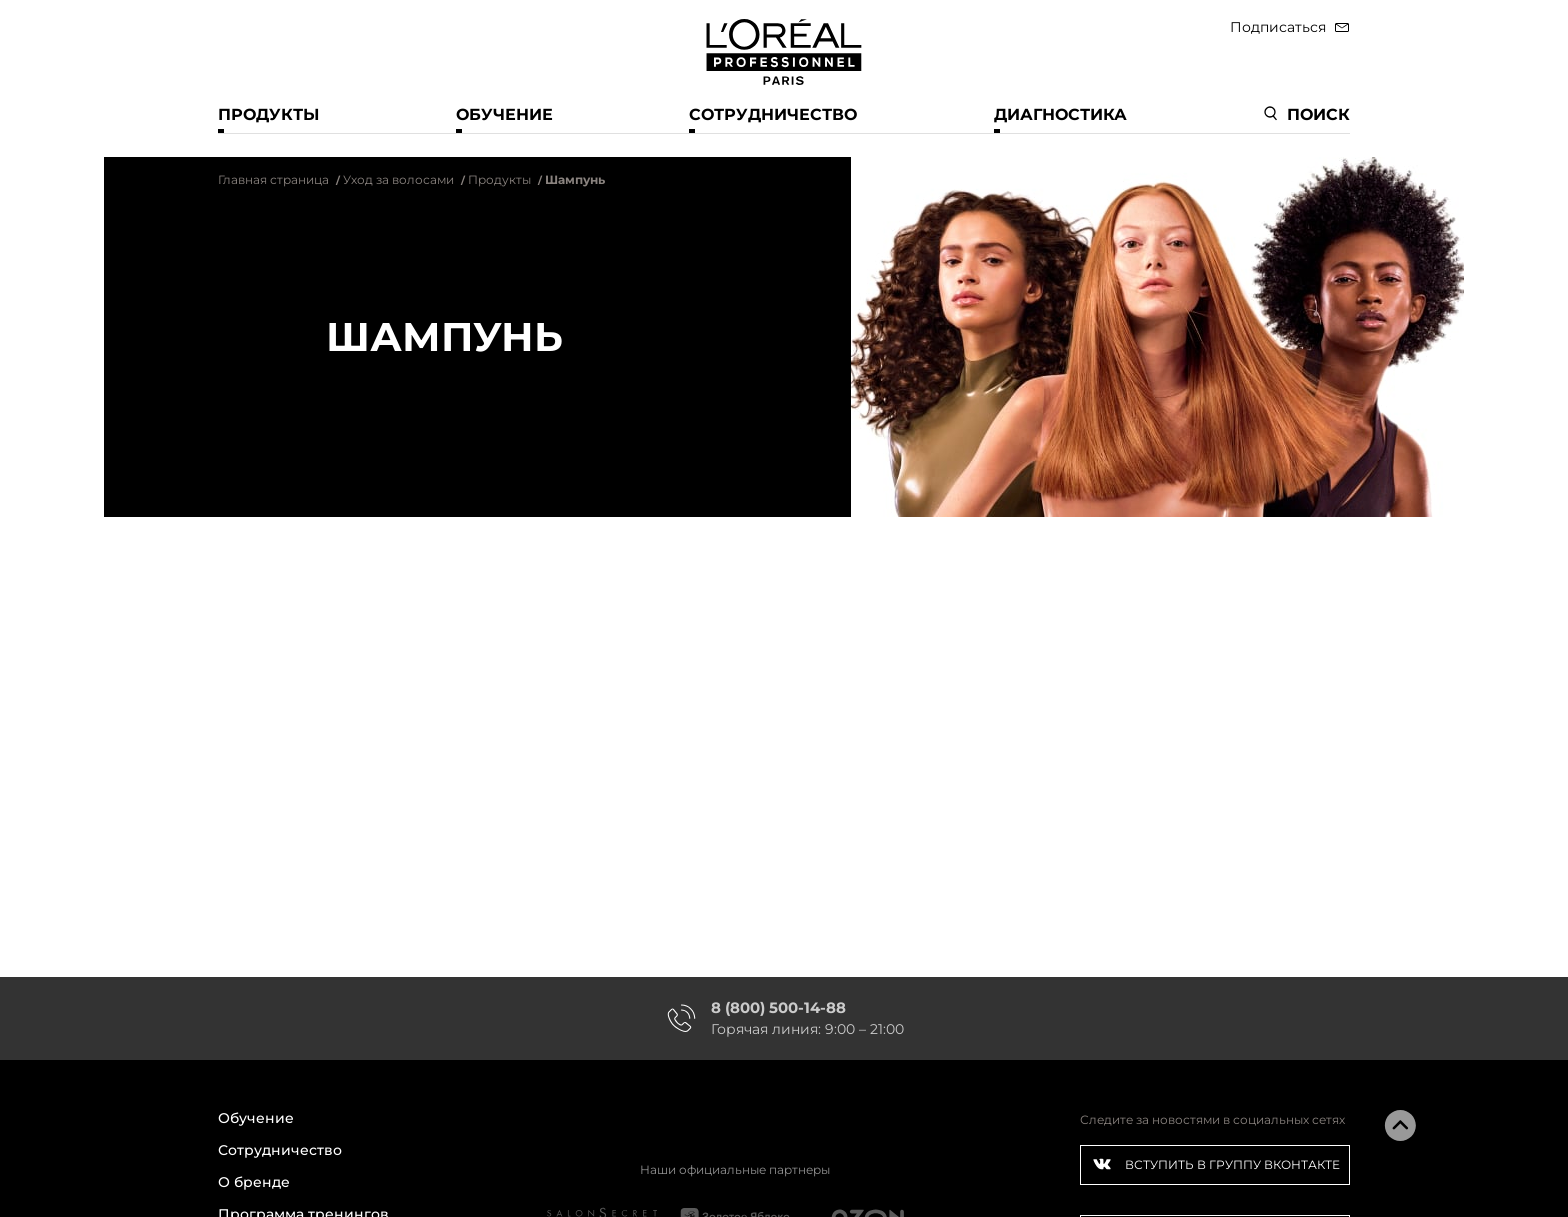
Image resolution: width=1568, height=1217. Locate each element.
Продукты (268, 114)
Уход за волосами (398, 179)
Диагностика (1060, 114)
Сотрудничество (773, 114)
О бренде (254, 1182)
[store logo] (784, 48)
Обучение (504, 114)
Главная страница (273, 179)
